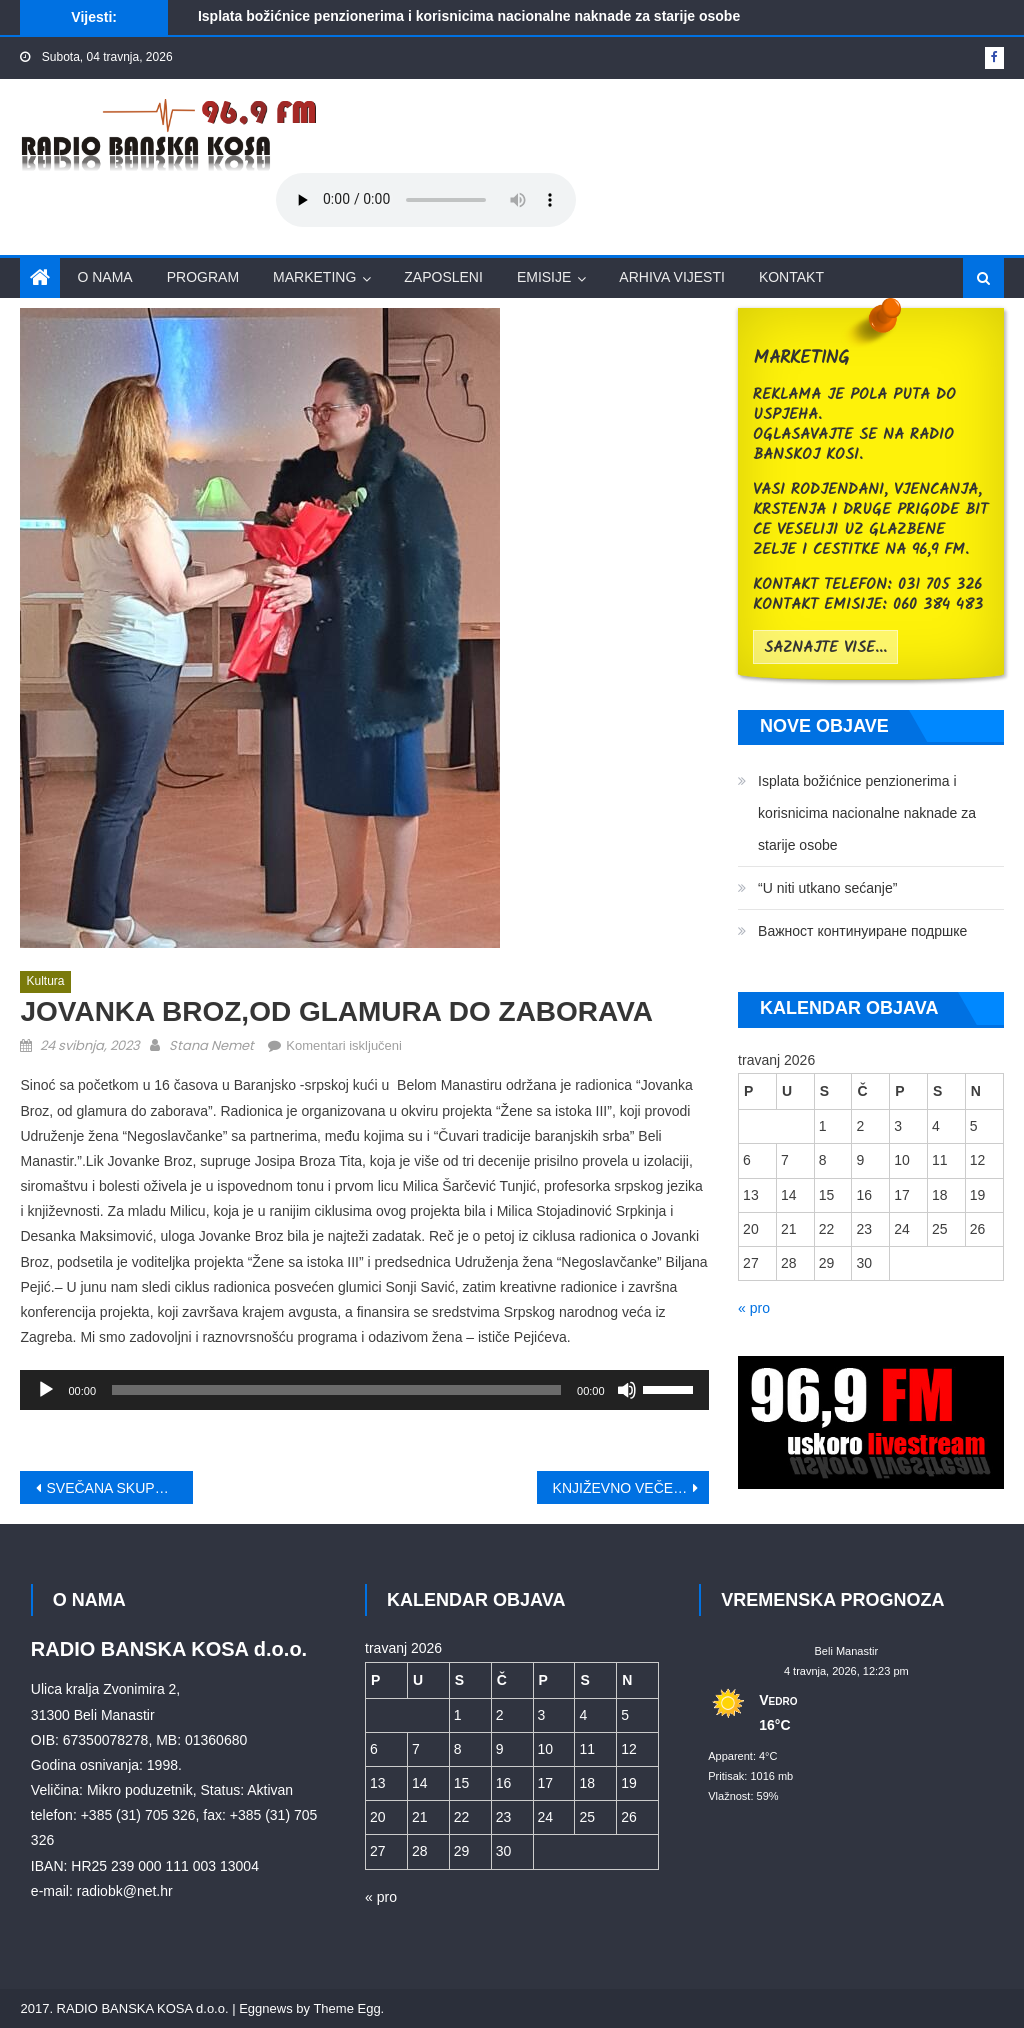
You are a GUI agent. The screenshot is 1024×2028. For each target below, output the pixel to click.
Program (203, 277)
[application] (364, 1390)
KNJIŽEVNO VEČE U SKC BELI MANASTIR (631, 1488)
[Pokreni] (46, 1390)
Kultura (45, 981)
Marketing (314, 277)
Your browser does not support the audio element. (426, 200)
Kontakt (791, 277)
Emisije (544, 277)
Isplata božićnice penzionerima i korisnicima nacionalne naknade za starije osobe (469, 16)
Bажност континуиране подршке (862, 931)
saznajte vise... (825, 648)
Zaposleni (443, 277)
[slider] (336, 1390)
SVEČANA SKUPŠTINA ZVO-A (119, 1488)
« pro (754, 1308)
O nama (104, 277)
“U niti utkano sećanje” (827, 888)
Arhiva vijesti (672, 277)
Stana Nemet (211, 1045)
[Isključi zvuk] (627, 1390)
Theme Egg (346, 2008)
